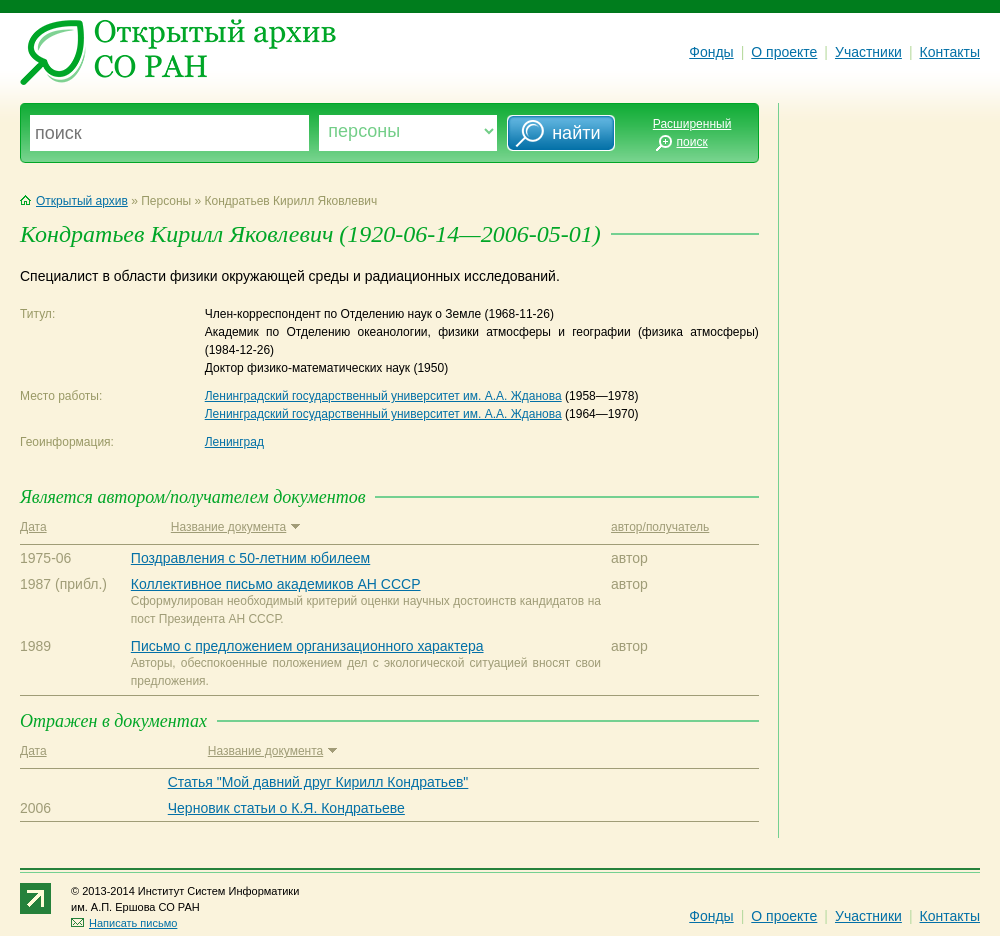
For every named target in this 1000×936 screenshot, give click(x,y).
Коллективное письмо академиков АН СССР (276, 584)
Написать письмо (124, 923)
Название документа (235, 527)
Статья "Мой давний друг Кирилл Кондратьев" (318, 782)
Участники (868, 52)
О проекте (784, 52)
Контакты (950, 52)
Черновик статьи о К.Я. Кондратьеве (286, 808)
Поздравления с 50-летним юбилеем (250, 558)
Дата (33, 527)
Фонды (711, 52)
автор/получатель (660, 527)
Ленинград (234, 442)
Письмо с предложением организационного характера (307, 646)
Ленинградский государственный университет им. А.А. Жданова (383, 396)
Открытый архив (74, 201)
